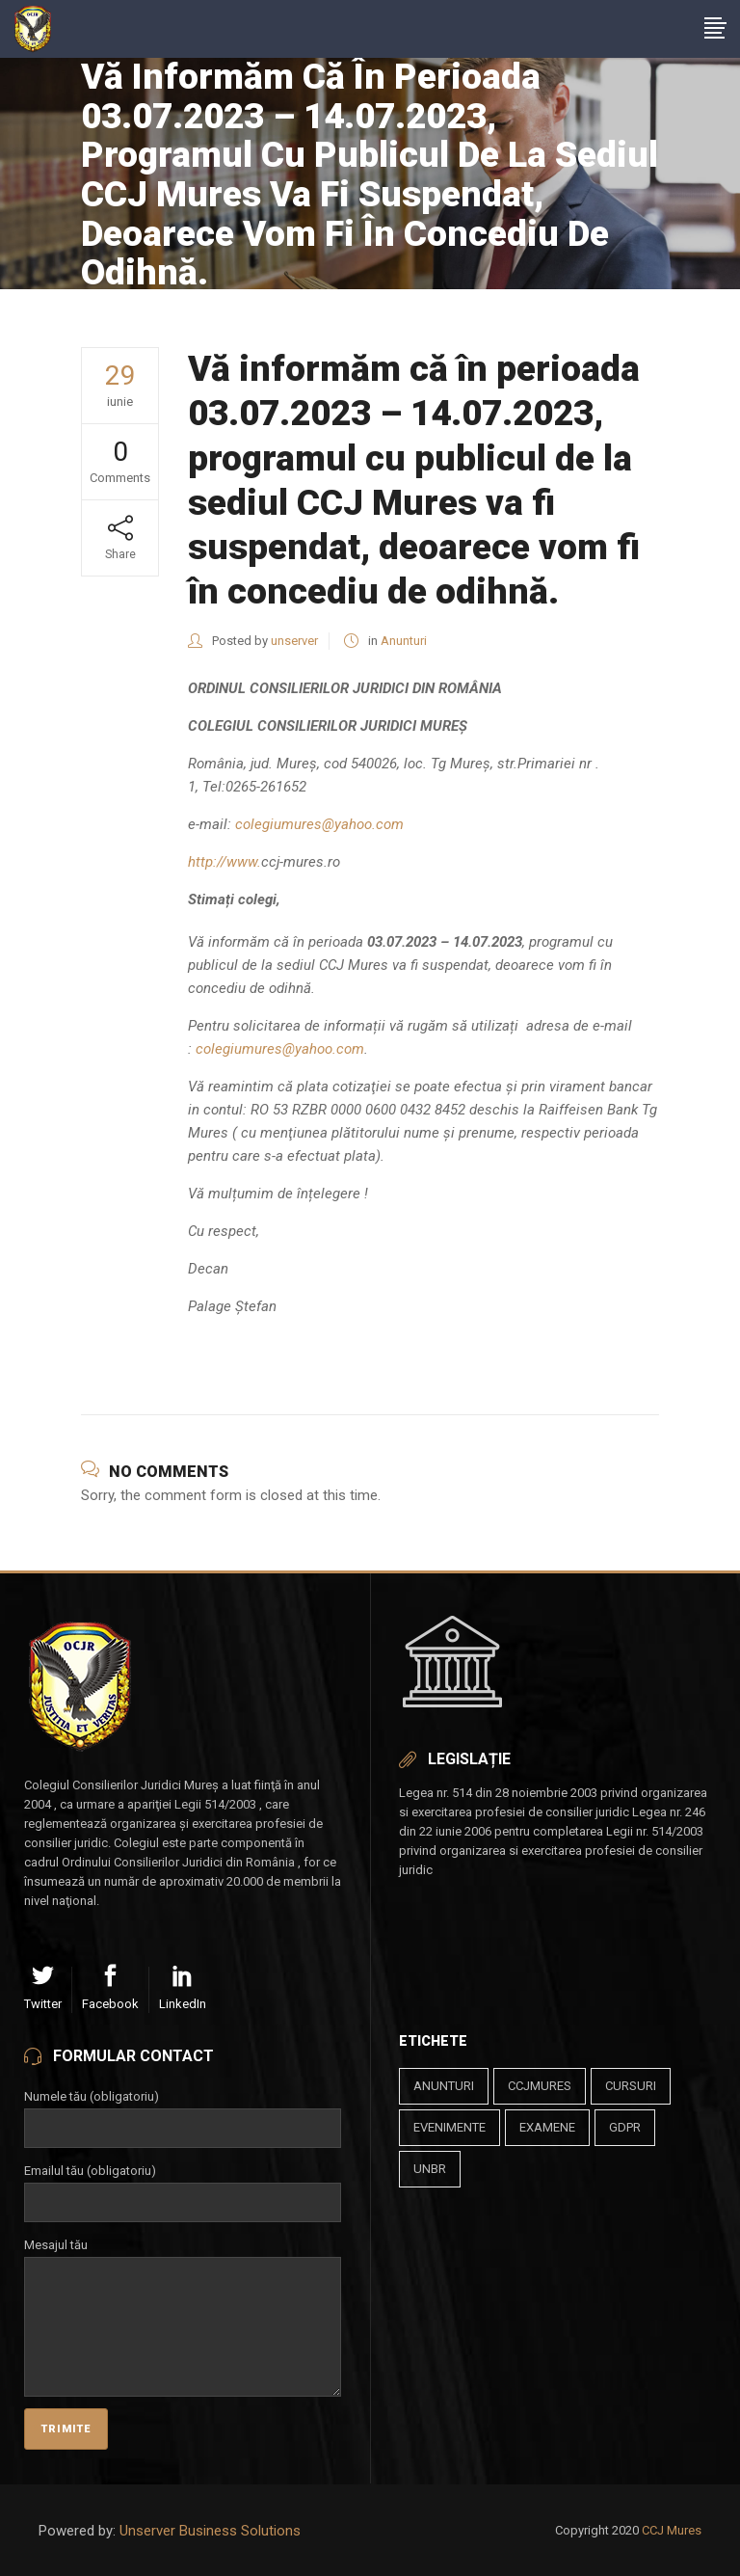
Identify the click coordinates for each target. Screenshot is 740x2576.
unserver (294, 640)
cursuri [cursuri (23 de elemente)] (630, 2086)
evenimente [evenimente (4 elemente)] (449, 2127)
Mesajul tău (182, 2256)
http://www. (224, 862)
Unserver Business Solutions (210, 2530)
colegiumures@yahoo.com (319, 824)
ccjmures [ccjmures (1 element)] (539, 2086)
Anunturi (404, 640)
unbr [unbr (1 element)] (429, 2168)
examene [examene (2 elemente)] (547, 2127)
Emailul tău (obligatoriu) (182, 2186)
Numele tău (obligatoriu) (182, 2112)
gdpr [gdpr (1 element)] (625, 2127)
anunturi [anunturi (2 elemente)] (443, 2086)
